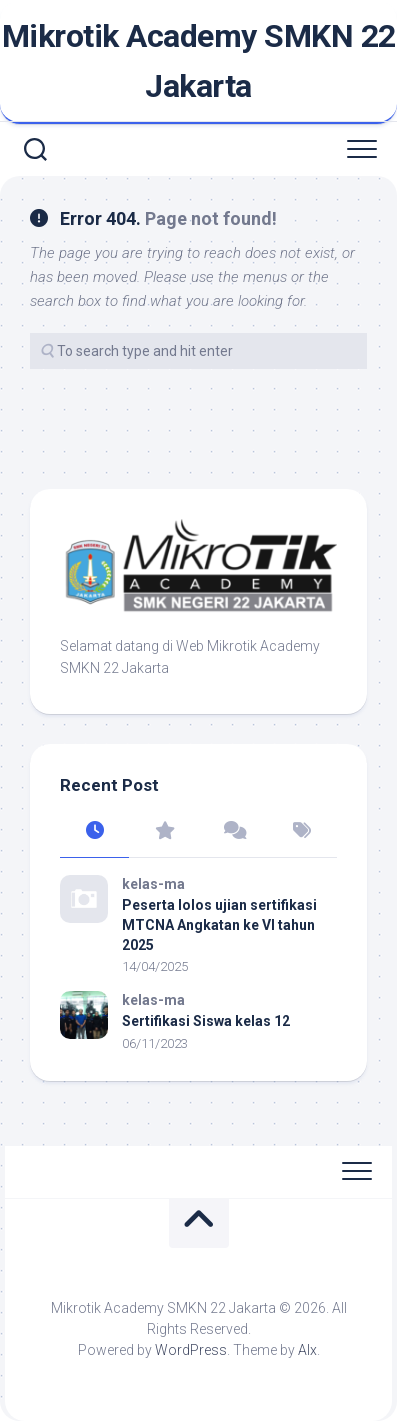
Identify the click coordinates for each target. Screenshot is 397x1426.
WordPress (191, 1350)
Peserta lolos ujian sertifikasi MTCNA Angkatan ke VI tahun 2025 (219, 924)
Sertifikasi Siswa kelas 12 (206, 1021)
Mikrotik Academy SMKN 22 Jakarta (199, 61)
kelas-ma (153, 884)
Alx (307, 1350)
